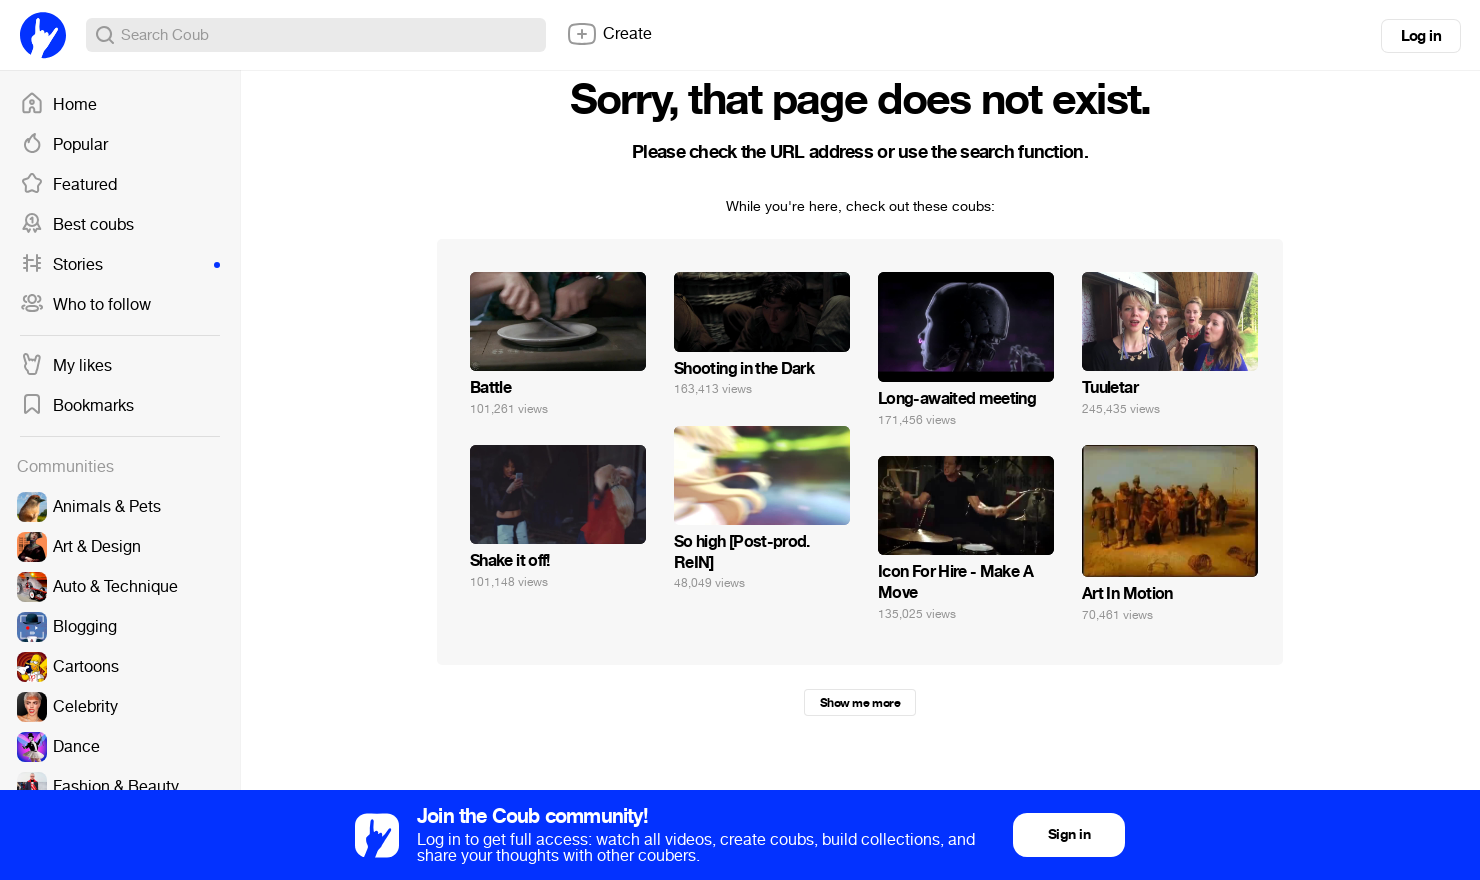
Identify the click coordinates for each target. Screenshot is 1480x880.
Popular (64, 145)
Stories (120, 265)
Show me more (860, 703)
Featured (68, 185)
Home (58, 105)
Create (609, 34)
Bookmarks (77, 406)
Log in (1421, 36)
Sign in (1069, 834)
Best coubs (77, 225)
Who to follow (85, 305)
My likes (66, 366)
